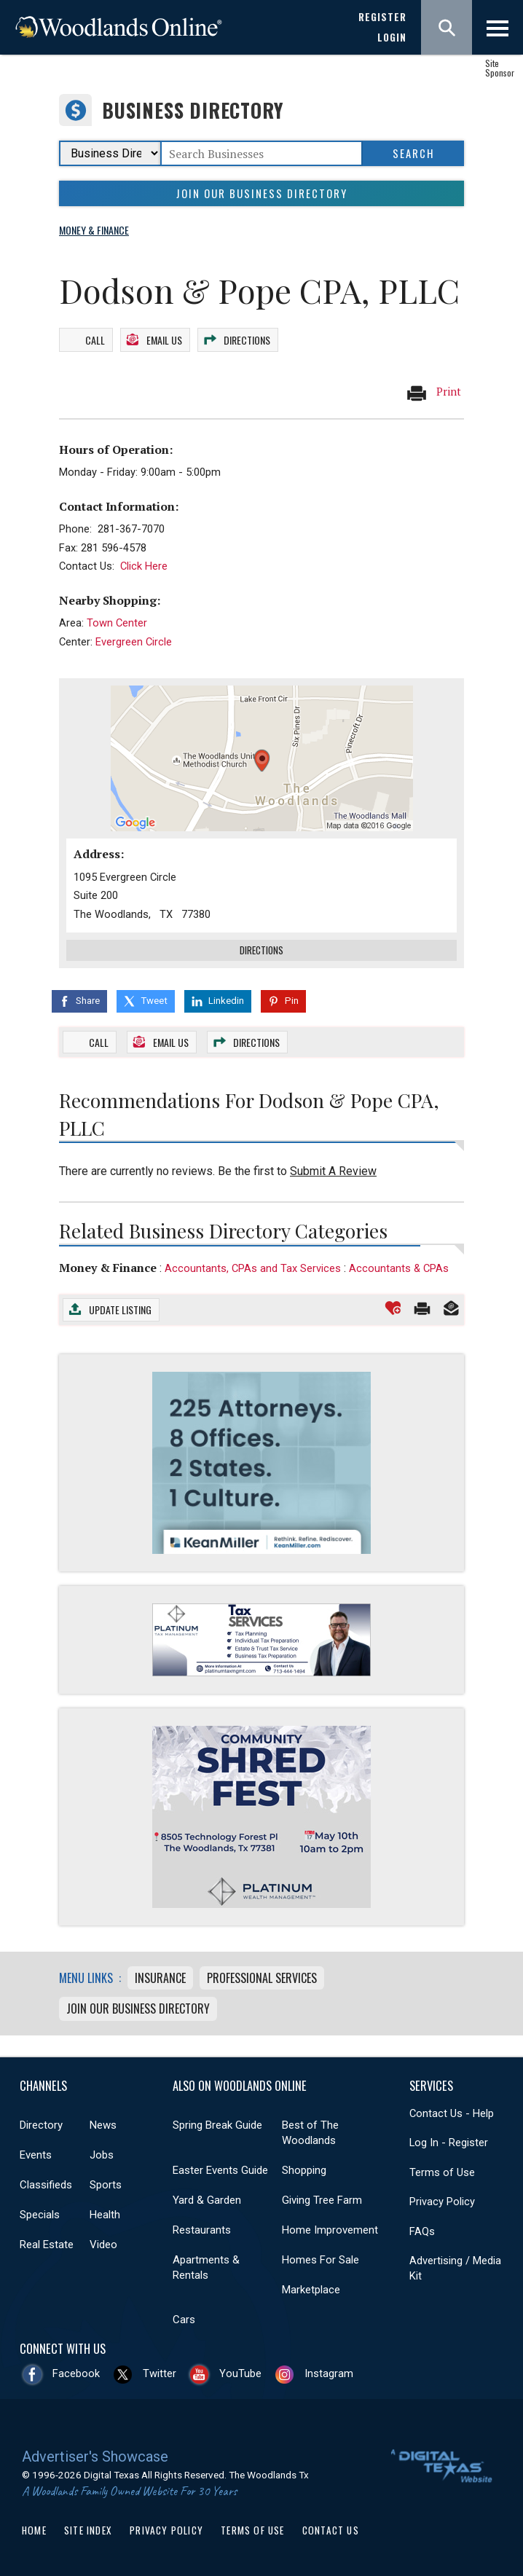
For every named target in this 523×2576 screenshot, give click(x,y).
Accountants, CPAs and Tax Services (253, 1266)
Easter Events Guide (220, 2168)
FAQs (422, 2229)
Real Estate (47, 2242)
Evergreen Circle (133, 639)
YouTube (240, 2371)
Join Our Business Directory (261, 193)
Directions (247, 338)
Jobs (102, 2152)
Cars (184, 2317)
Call (95, 338)
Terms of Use (442, 2170)
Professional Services (262, 1975)
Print (433, 390)
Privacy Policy (442, 2199)
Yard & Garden (207, 2197)
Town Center (117, 620)
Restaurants (202, 2227)
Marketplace (311, 2287)
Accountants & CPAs (399, 1266)
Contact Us (330, 2528)
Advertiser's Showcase (95, 2454)
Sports (106, 2182)
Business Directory (192, 110)
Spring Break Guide (217, 2122)
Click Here (144, 563)
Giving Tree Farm (322, 2197)
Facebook (76, 2371)
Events (36, 2152)
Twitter (159, 2371)
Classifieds (46, 2182)
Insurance (160, 1975)
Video (103, 2242)
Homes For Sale (320, 2257)
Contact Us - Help (451, 2111)
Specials (40, 2212)
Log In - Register (448, 2140)
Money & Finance (108, 1265)
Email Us (164, 338)
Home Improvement (330, 2227)
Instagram (328, 2371)
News (103, 2122)
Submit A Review (333, 1169)
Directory (41, 2122)
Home (34, 2528)
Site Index (88, 2528)
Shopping (304, 2168)
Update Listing (120, 1307)
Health (105, 2212)
